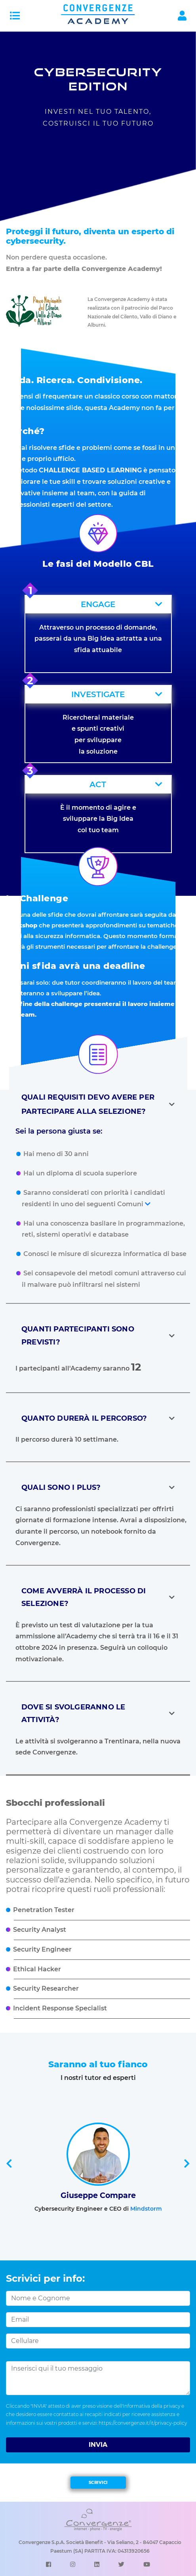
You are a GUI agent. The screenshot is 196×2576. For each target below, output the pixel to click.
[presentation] (9, 2164)
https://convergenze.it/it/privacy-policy (143, 2423)
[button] (98, 604)
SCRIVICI (98, 2482)
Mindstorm (146, 2208)
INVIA (98, 2444)
